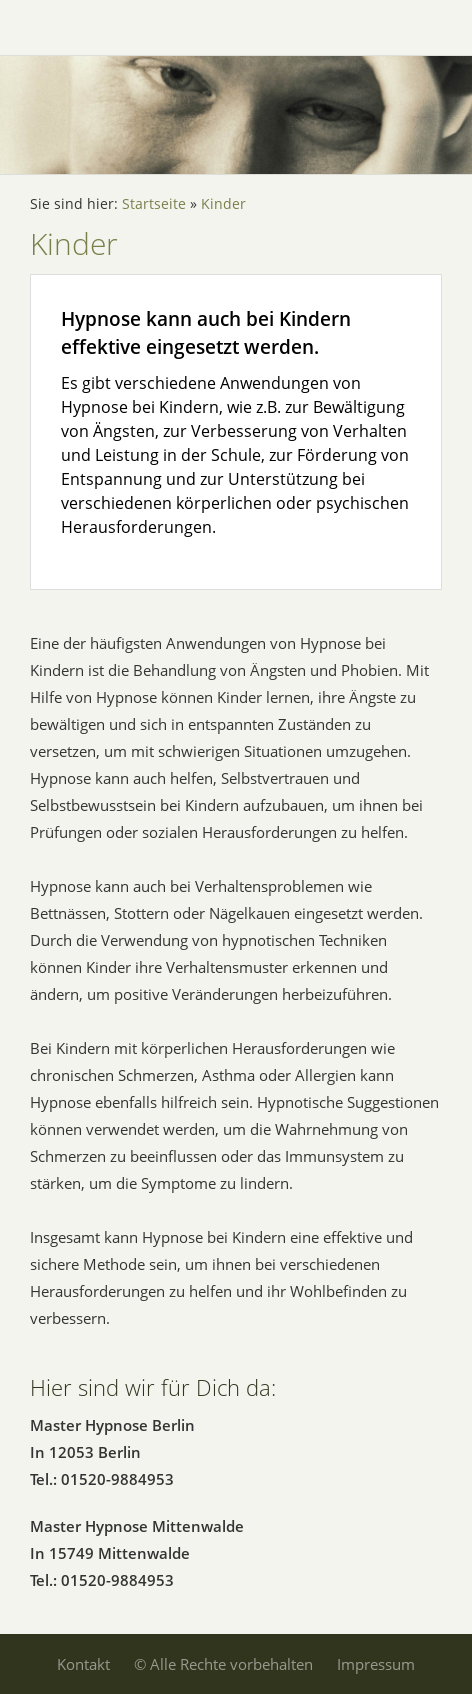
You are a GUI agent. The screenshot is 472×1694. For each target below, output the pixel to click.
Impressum (376, 1664)
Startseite (154, 204)
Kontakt (83, 1664)
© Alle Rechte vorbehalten (223, 1664)
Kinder (223, 204)
